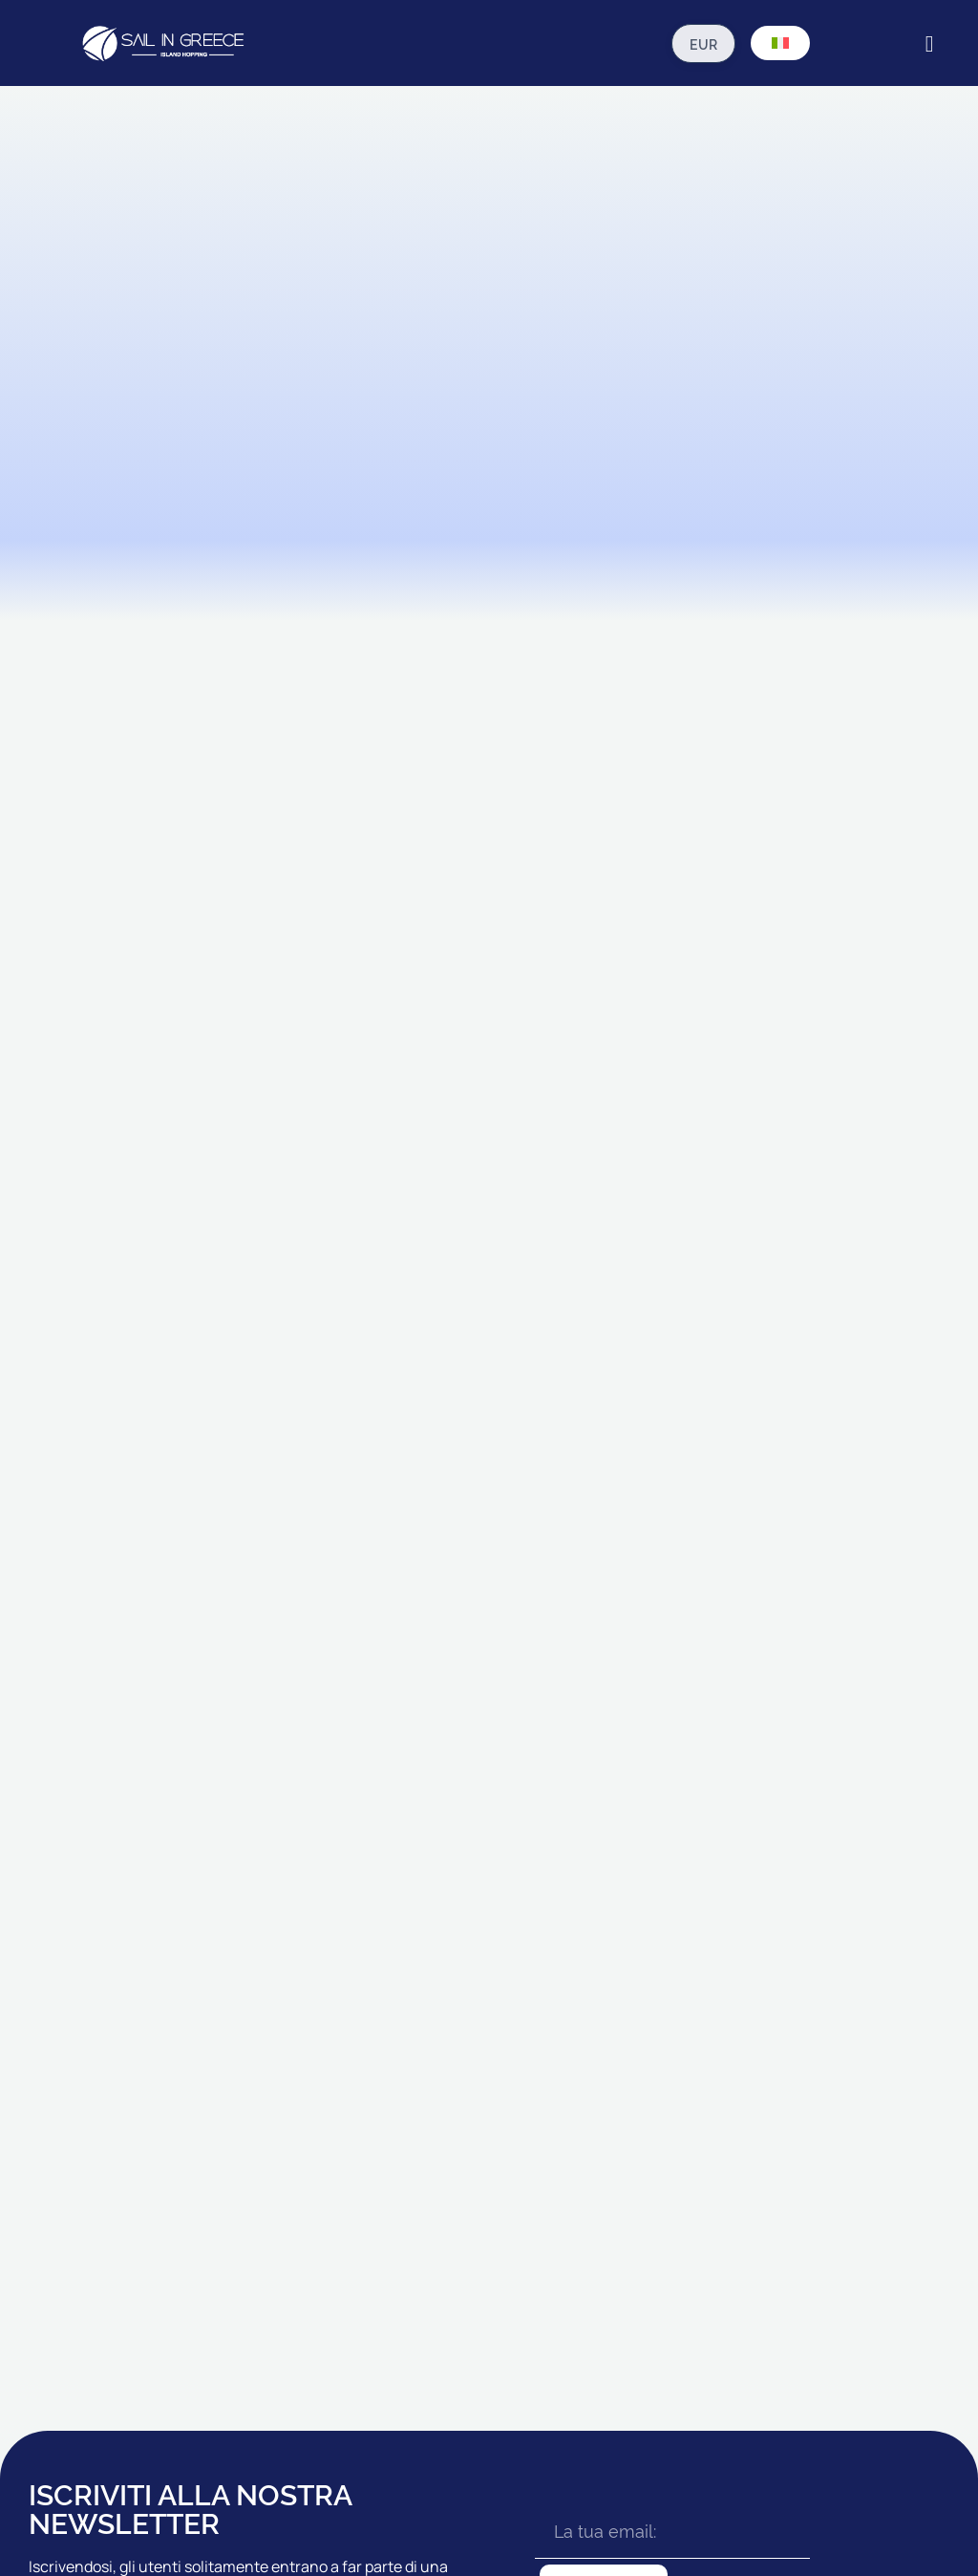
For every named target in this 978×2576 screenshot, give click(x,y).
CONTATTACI (813, 2218)
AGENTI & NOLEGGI (831, 2134)
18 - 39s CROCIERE (359, 2218)
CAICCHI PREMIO (510, 2241)
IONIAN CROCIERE (359, 2134)
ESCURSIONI (654, 2283)
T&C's (282, 2506)
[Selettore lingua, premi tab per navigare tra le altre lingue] (780, 43)
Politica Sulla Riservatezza (379, 2506)
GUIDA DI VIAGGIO (670, 2176)
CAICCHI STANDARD (520, 2134)
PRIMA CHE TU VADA (679, 2134)
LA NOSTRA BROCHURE (845, 2176)
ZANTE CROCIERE (358, 2260)
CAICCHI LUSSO (508, 2283)
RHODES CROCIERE (362, 2176)
